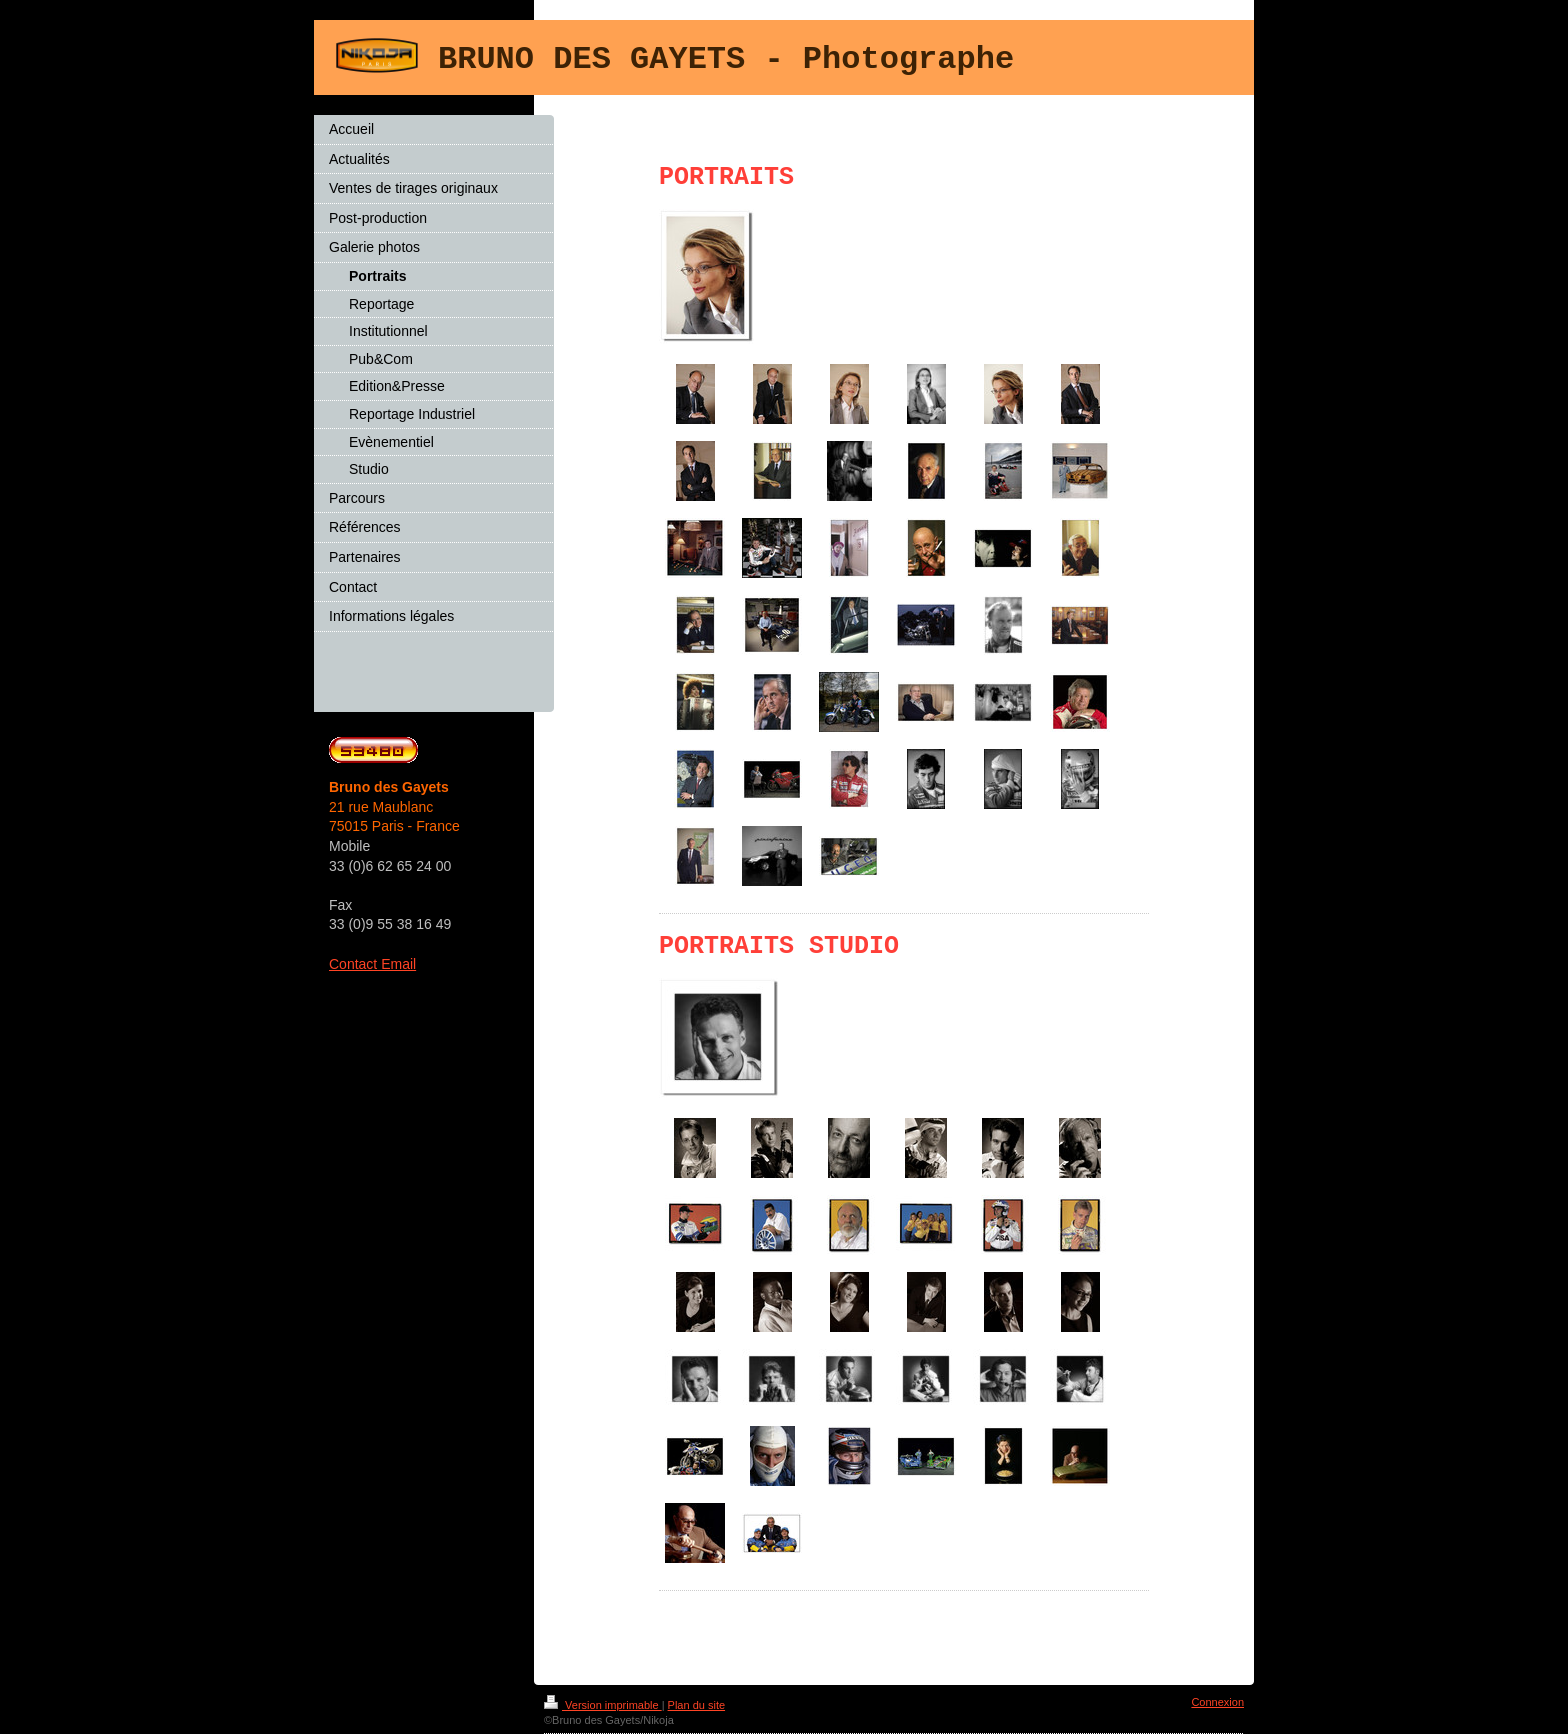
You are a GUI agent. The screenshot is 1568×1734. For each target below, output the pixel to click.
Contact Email (372, 964)
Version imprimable (603, 1705)
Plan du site (696, 1705)
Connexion (1217, 1702)
